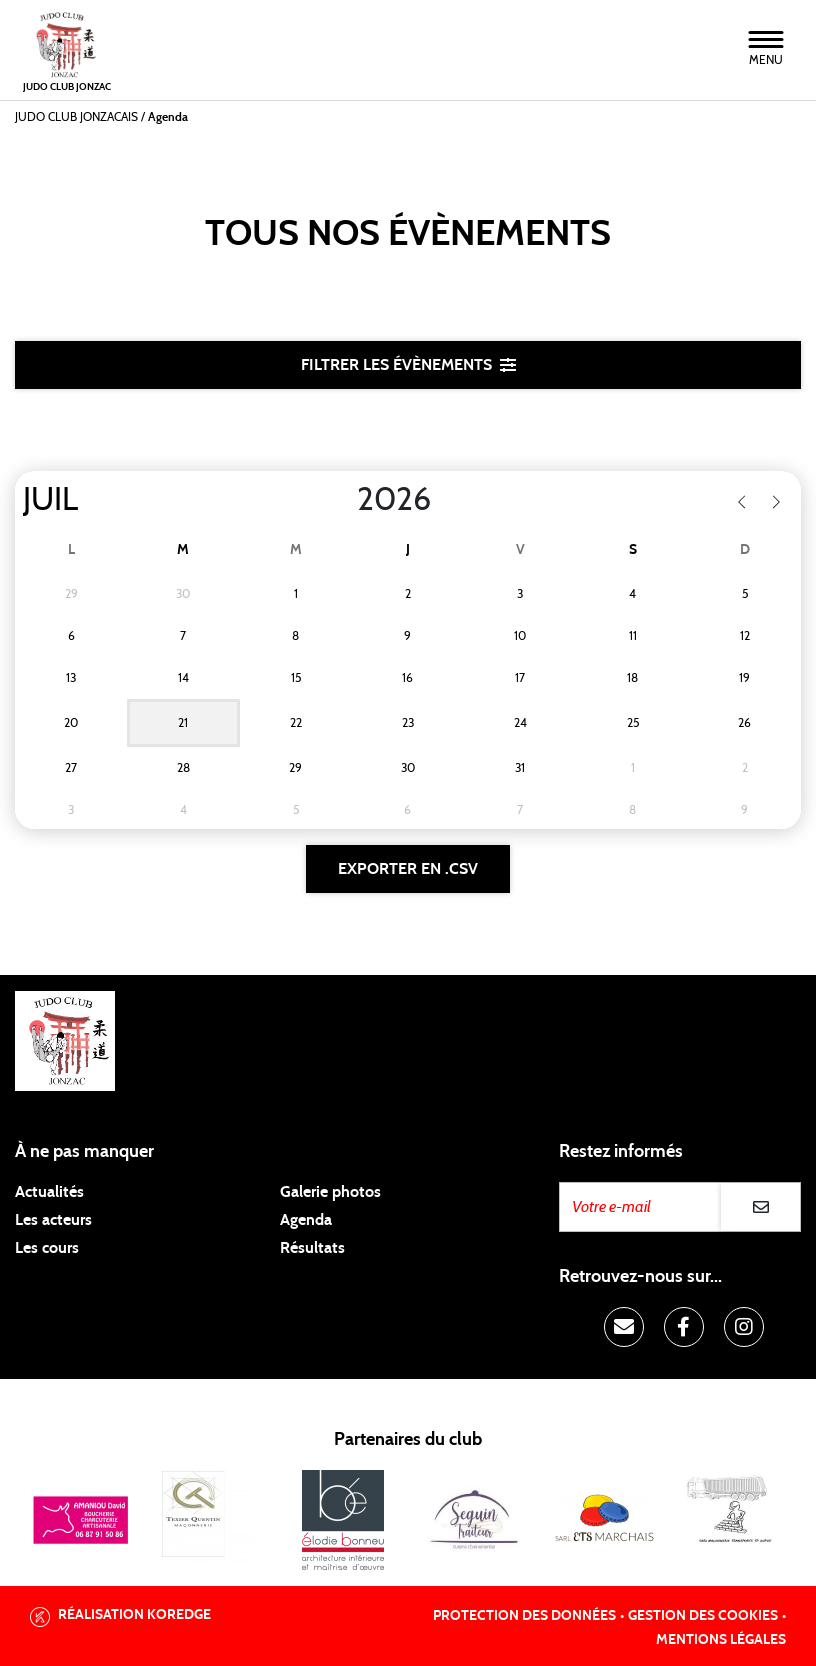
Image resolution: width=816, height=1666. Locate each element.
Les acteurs (53, 1220)
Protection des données (524, 1616)
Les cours (47, 1248)
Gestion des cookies (703, 1616)
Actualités (49, 1192)
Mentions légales (721, 1640)
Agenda (306, 1220)
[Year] (341, 500)
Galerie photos (330, 1192)
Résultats (312, 1248)
